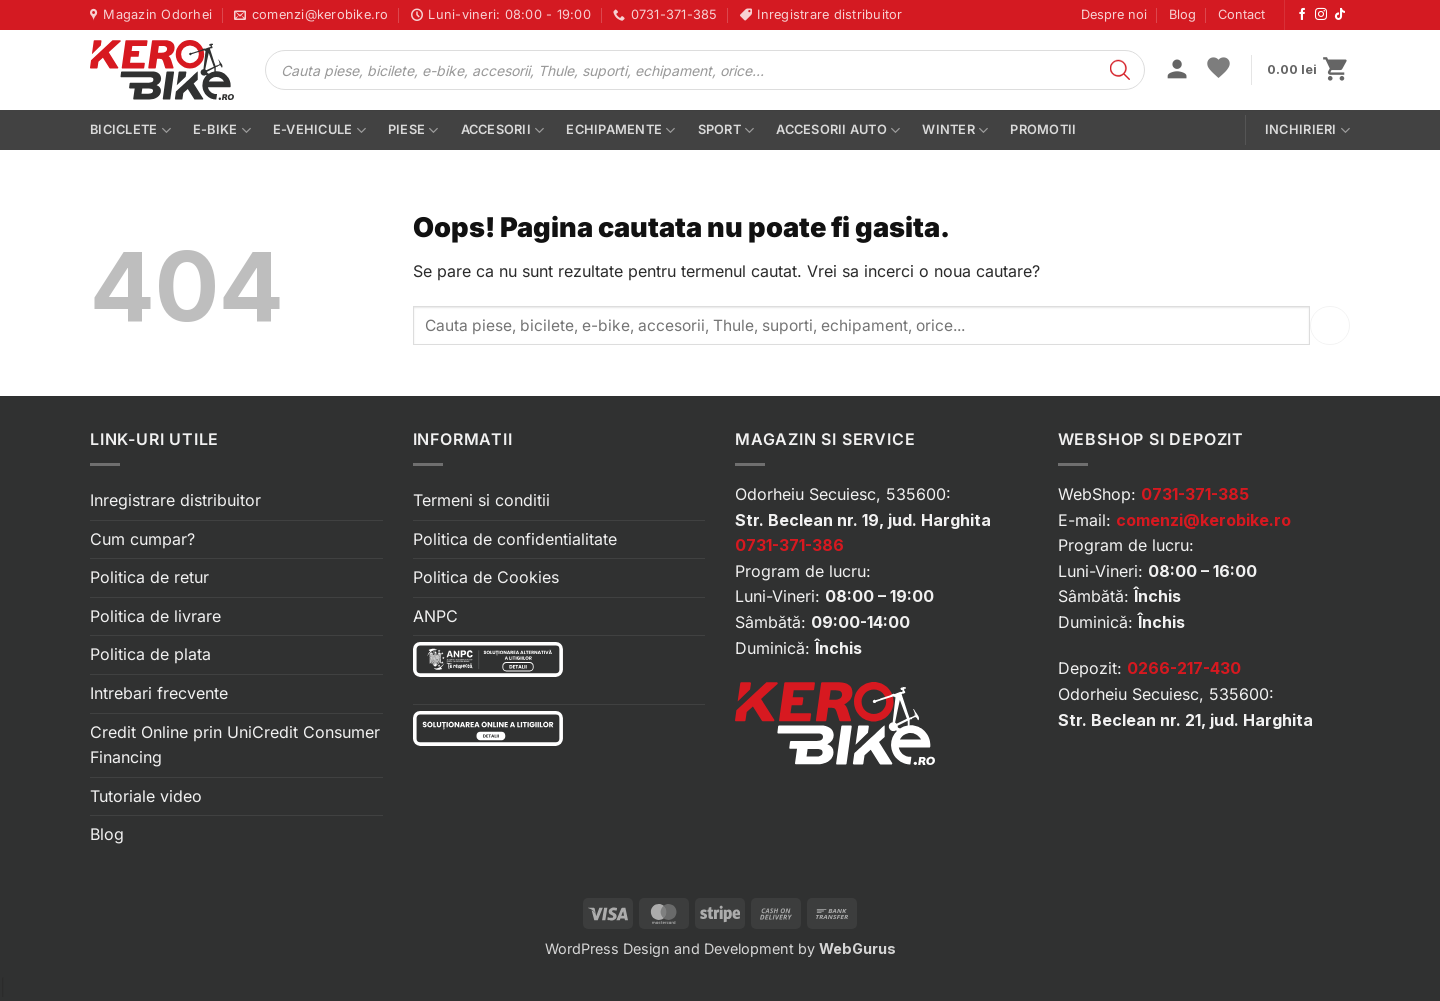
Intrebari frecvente (159, 693)
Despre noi (1114, 14)
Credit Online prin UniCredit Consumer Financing (235, 745)
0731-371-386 (789, 545)
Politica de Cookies (486, 577)
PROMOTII (1043, 129)
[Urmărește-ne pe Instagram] (1321, 15)
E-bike (222, 130)
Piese (413, 130)
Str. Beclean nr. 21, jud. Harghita (1185, 720)
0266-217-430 (1184, 668)
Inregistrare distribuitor (175, 500)
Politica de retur (149, 577)
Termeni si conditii (481, 500)
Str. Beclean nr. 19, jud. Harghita (863, 520)
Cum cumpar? (142, 539)
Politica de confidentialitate (515, 539)
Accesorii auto (838, 130)
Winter (955, 130)
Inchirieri (1307, 130)
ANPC (435, 616)
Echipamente (620, 130)
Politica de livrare (155, 616)
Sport (726, 130)
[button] (1177, 71)
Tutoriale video (146, 796)
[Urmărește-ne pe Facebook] (1302, 15)
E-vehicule (319, 130)
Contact (1241, 14)
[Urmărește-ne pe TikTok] (1340, 15)
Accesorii (503, 130)
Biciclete (130, 130)
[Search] (1120, 70)
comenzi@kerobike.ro (1203, 520)
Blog (1182, 14)
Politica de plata (150, 654)
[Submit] (1330, 325)
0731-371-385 (1195, 494)
